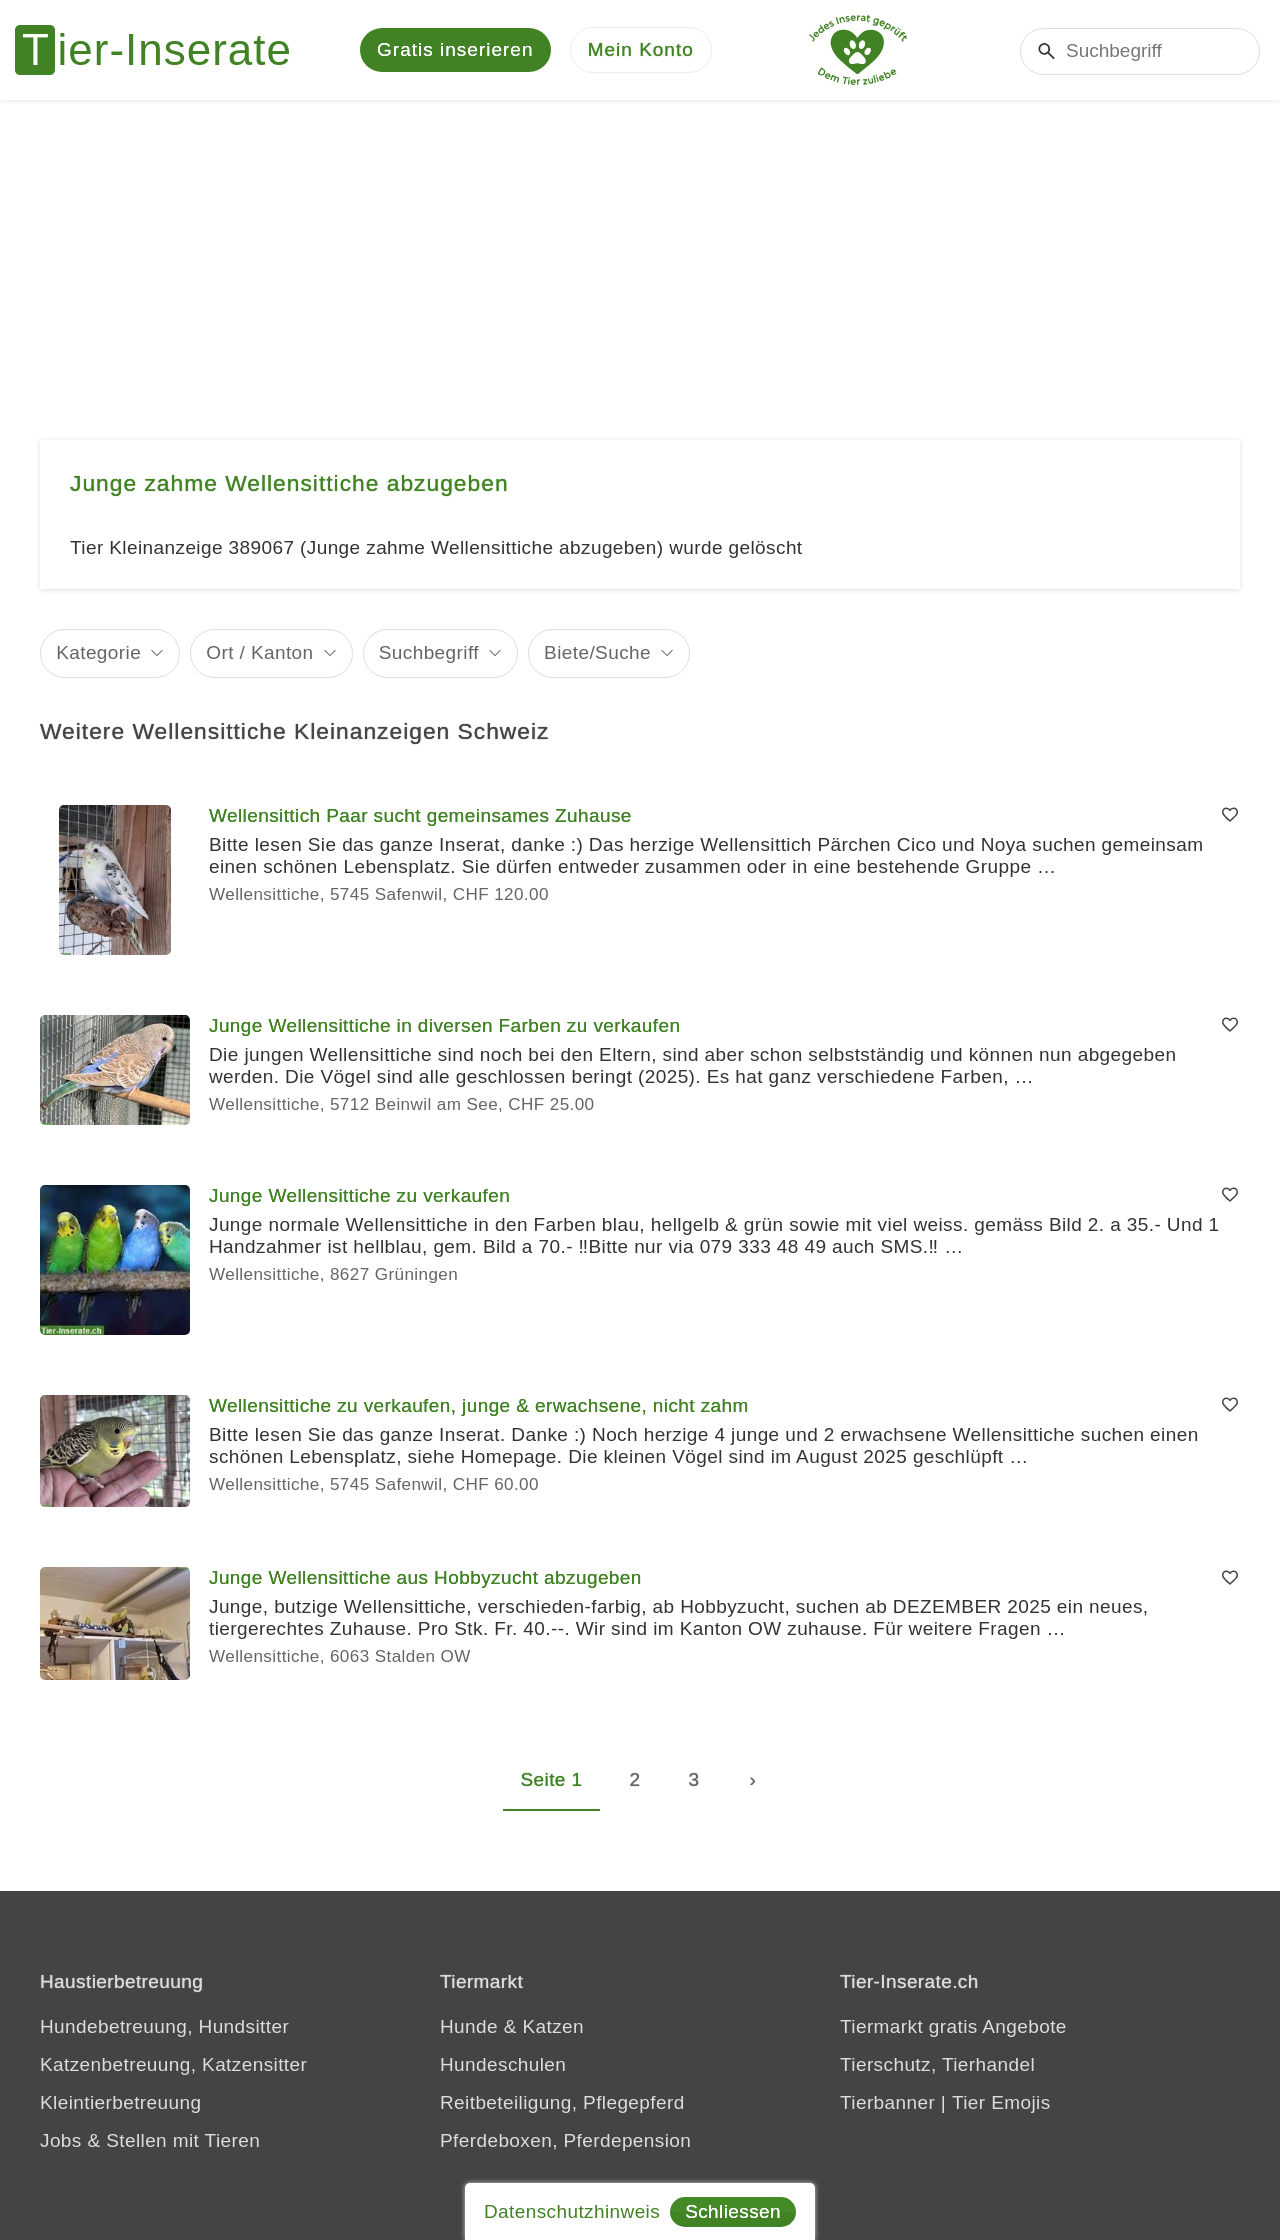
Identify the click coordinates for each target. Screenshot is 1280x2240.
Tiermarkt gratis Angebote (953, 2026)
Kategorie (98, 652)
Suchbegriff (429, 652)
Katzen (553, 2026)
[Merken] (1230, 816)
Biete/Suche (597, 652)
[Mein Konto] (641, 50)
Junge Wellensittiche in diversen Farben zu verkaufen (444, 1025)
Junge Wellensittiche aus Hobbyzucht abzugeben (425, 1577)
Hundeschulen (503, 2064)
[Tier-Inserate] (165, 50)
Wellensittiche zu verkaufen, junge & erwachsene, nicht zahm (479, 1405)
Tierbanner (887, 2102)
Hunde (469, 2026)
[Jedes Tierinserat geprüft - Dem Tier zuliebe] (858, 50)
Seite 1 (552, 1779)
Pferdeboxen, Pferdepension (565, 2140)
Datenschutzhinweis (572, 2211)
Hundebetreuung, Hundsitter (164, 2026)
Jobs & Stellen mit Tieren (150, 2140)
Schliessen (733, 2211)
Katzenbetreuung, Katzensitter (173, 2064)
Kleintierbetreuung (120, 2102)
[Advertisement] (640, 250)
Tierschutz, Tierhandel (937, 2064)
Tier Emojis (1001, 2102)
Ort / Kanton (259, 652)
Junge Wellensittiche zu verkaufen (359, 1195)
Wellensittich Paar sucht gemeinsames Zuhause (420, 815)
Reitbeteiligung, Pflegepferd (562, 2102)
